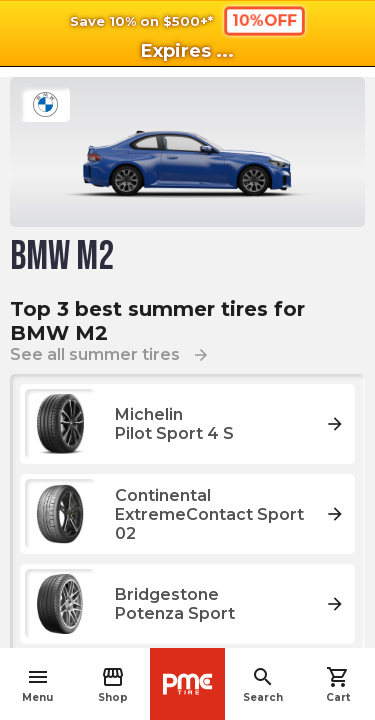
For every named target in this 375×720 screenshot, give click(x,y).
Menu (37, 684)
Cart (338, 684)
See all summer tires (110, 354)
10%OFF (263, 20)
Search (263, 684)
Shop (113, 684)
